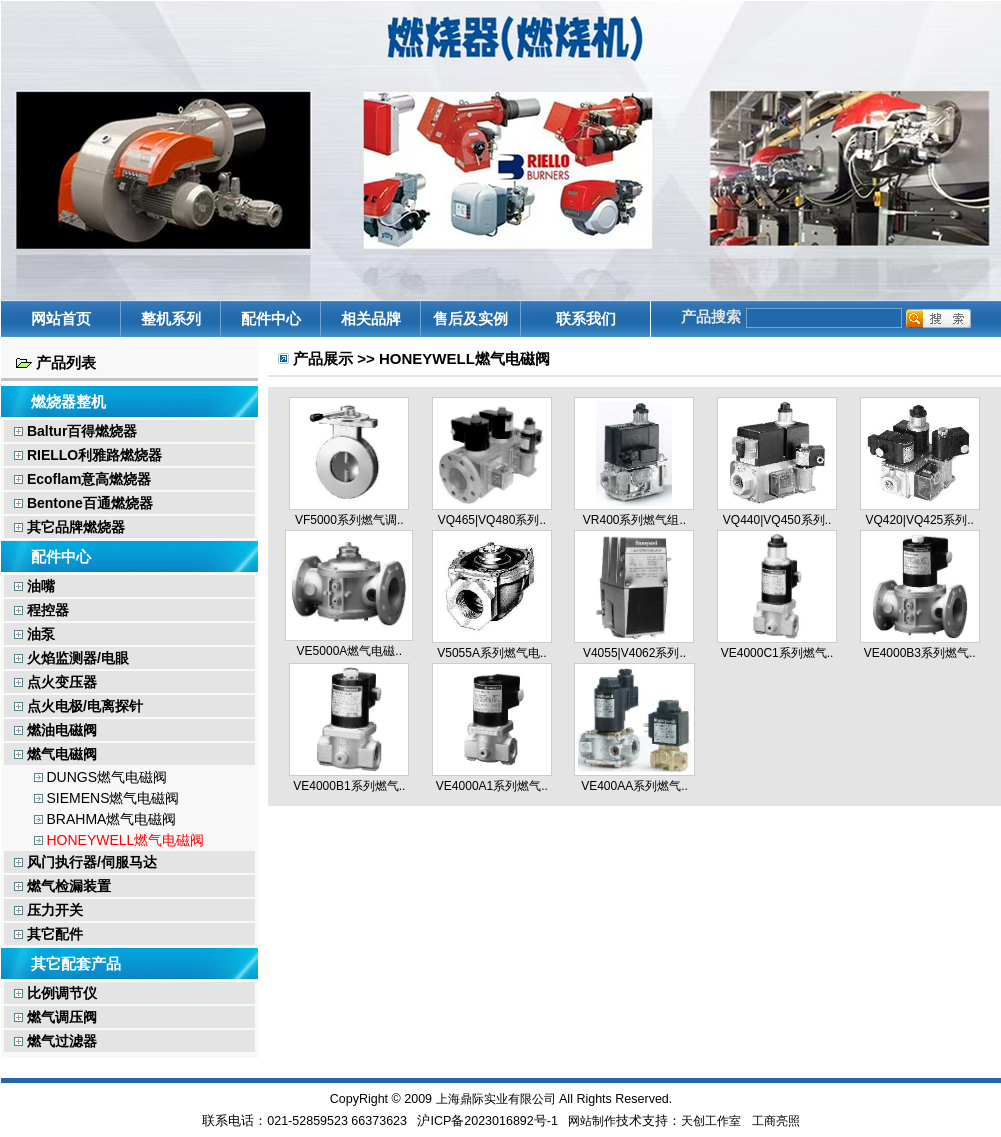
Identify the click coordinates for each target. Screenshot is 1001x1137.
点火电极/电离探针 (78, 706)
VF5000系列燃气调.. (349, 520)
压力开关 (48, 910)
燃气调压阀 (55, 1017)
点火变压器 (55, 682)
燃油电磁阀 (55, 730)
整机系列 (171, 318)
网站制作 (592, 1121)
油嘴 (34, 586)
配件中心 (271, 318)
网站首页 (61, 318)
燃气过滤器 (55, 1041)
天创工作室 (711, 1121)
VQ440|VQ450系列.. (777, 520)
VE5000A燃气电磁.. (349, 651)
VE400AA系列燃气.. (634, 786)
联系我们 (586, 318)
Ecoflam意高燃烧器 (82, 479)
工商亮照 (776, 1121)
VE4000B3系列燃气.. (920, 653)
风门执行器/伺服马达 (85, 862)
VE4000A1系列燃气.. (492, 786)
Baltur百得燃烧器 (75, 431)
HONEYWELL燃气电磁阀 (125, 840)
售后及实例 (470, 318)
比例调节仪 (55, 993)
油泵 (34, 634)
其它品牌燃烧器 (69, 527)
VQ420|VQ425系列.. (919, 520)
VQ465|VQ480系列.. (492, 520)
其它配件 (48, 934)
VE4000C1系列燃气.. (777, 653)
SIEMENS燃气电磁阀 (112, 798)
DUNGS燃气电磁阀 (106, 777)
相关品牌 (371, 318)
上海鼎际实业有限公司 (496, 1099)
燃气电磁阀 (55, 754)
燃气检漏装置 (62, 886)
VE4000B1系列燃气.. (349, 786)
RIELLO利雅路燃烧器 (88, 455)
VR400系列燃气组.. (634, 520)
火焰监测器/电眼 (71, 658)
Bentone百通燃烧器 (83, 503)
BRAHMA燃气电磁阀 (111, 819)
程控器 (41, 610)
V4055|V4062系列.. (634, 653)
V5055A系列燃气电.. (491, 653)
